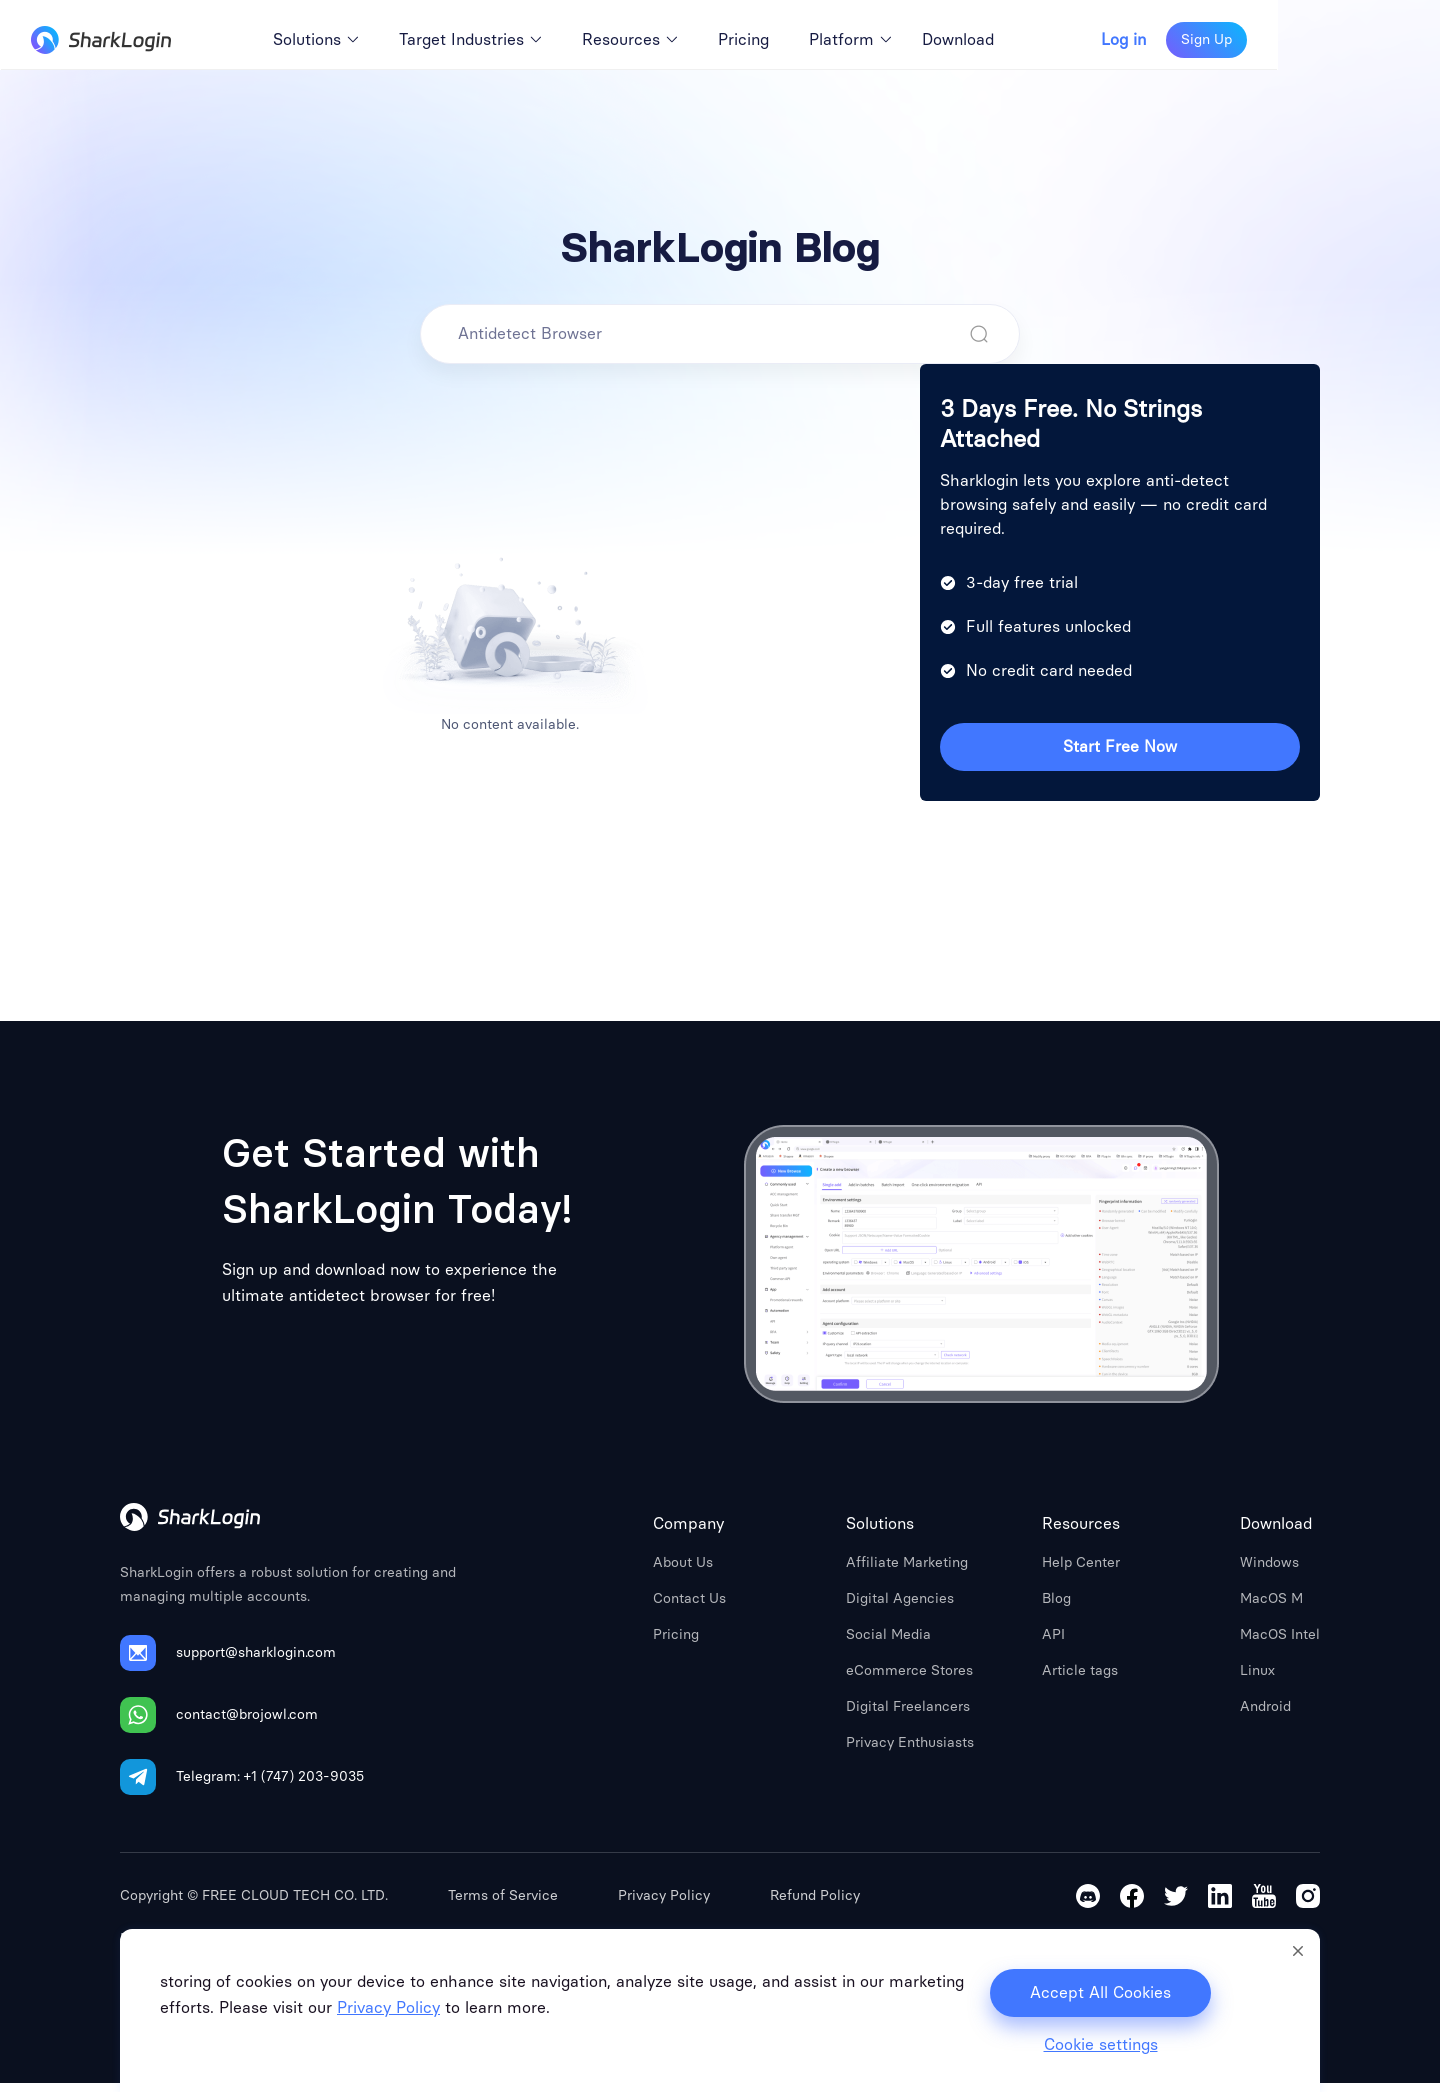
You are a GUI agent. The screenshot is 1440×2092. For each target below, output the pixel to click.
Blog (1056, 1607)
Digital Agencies (900, 1607)
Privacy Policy (664, 1904)
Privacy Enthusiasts (910, 1751)
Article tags (1080, 1679)
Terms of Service (503, 1904)
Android (1265, 1715)
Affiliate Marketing (907, 1571)
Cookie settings (1101, 2045)
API (1053, 1643)
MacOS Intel (1280, 1643)
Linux (1257, 1679)
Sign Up (1369, 39)
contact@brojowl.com (247, 1723)
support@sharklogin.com (256, 1661)
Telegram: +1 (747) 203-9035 (270, 1785)
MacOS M (1271, 1607)
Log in (1286, 40)
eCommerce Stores (909, 1679)
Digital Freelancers (908, 1715)
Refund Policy (815, 1904)
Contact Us (689, 1607)
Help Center (1081, 1571)
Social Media (888, 1643)
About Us (683, 1571)
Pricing (676, 1643)
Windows (1269, 1571)
